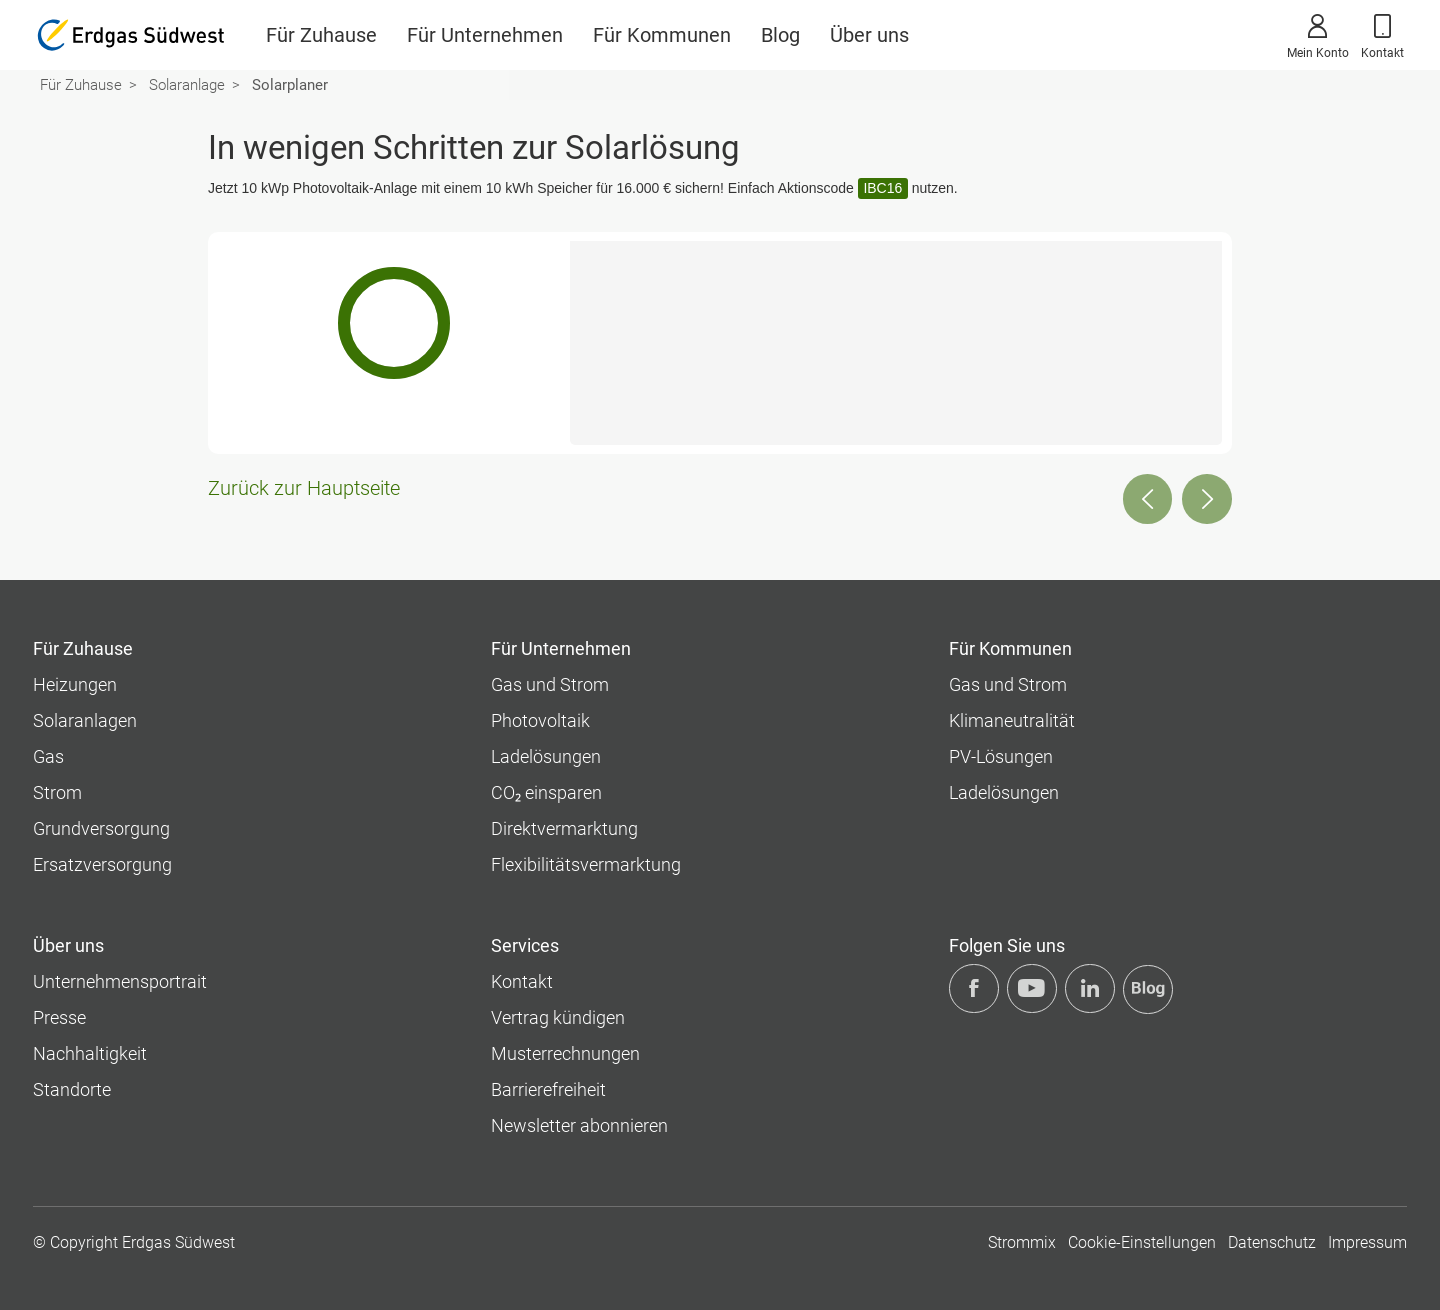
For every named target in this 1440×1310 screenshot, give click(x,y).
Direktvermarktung (564, 828)
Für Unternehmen (485, 35)
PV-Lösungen (1001, 756)
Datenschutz (1272, 1242)
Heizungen (75, 684)
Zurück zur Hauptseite (304, 488)
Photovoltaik (540, 720)
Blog (780, 35)
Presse (59, 1017)
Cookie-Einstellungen (1142, 1242)
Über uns (869, 35)
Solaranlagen (85, 720)
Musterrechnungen (565, 1053)
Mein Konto (1318, 34)
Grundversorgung (101, 828)
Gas (48, 756)
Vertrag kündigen (558, 1017)
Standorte (72, 1089)
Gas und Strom (550, 684)
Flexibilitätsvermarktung (586, 864)
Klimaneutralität (1012, 720)
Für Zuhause (321, 35)
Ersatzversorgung (102, 864)
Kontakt (1382, 34)
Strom (57, 792)
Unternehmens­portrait (120, 981)
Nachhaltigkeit (90, 1053)
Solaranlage (187, 85)
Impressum (1367, 1242)
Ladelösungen (546, 756)
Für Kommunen (662, 35)
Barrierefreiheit (548, 1089)
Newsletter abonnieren (579, 1125)
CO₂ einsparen (546, 792)
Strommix (1022, 1242)
